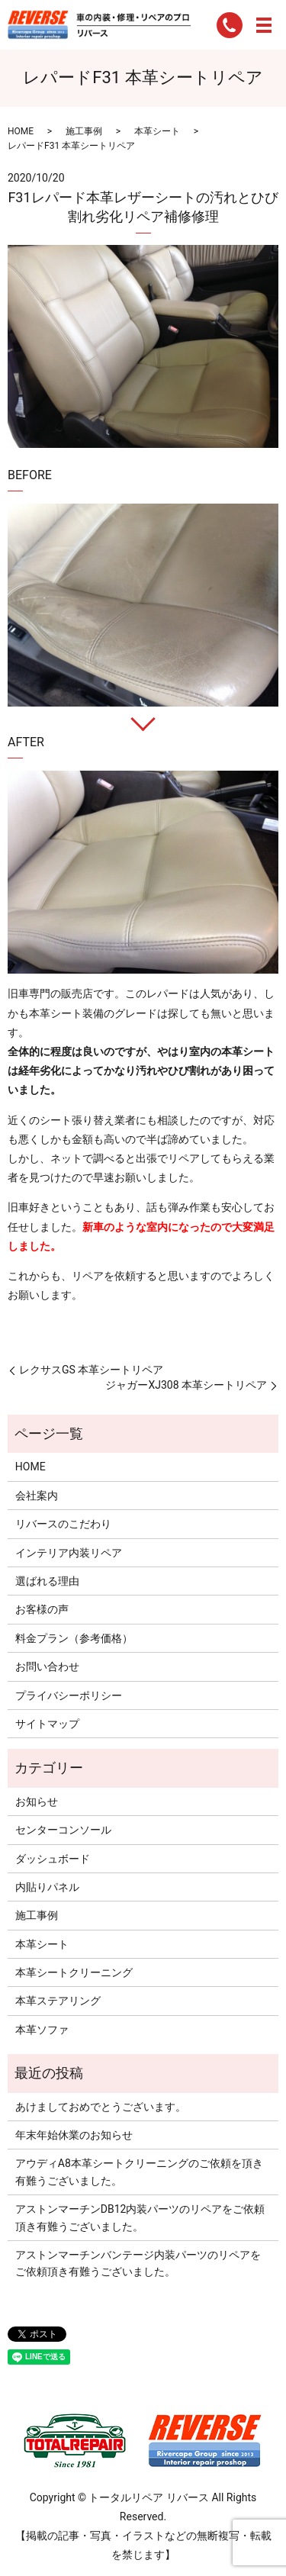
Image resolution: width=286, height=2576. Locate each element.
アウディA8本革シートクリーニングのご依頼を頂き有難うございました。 (139, 2171)
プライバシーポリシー (68, 1695)
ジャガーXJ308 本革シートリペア (186, 1385)
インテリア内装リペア (68, 1553)
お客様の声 (42, 1609)
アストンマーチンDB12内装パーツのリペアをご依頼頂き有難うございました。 (140, 2217)
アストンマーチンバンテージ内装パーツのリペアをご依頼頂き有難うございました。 (138, 2263)
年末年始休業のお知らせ (74, 2135)
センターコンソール (63, 1830)
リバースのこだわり (63, 1524)
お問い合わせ (47, 1666)
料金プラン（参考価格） (74, 1638)
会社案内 (36, 1495)
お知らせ (36, 1801)
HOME (21, 131)
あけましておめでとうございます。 (100, 2107)
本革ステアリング (58, 2001)
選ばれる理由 (47, 1581)
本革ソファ (42, 2030)
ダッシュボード (52, 1859)
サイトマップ (47, 1724)
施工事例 (84, 131)
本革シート (157, 131)
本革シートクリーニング (74, 1972)
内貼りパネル (47, 1887)
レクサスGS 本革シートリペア (91, 1370)
